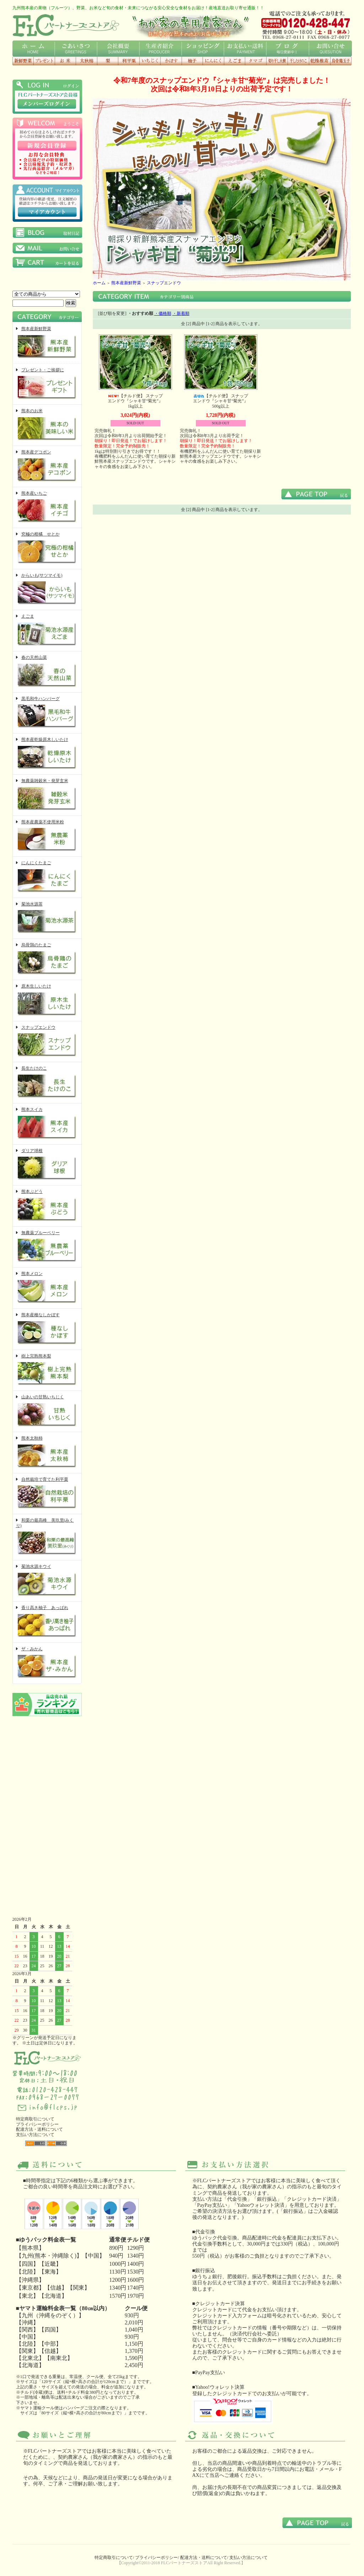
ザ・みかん (47, 1663)
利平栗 (128, 61)
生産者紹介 (160, 49)
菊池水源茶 (47, 918)
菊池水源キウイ (47, 1581)
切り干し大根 (277, 61)
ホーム (33, 49)
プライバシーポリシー (37, 2124)
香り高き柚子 (192, 61)
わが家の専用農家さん (190, 25)
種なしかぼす (171, 61)
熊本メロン (47, 1288)
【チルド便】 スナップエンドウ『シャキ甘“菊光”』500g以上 (220, 401)
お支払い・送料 (245, 49)
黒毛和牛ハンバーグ (47, 713)
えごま (234, 61)
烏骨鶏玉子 (341, 61)
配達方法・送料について (39, 2129)
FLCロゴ (65, 25)
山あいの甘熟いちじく (47, 1411)
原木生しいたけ (47, 1000)
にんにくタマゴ (255, 61)
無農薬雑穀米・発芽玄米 (47, 795)
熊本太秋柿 (47, 1452)
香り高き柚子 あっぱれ (47, 1622)
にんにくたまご (47, 877)
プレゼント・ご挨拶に (47, 384)
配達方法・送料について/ (204, 2557)
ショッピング (203, 49)
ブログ (287, 49)
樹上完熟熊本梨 (47, 1370)
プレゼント (44, 61)
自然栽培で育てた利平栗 (47, 1494)
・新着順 (180, 313)
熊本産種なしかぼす (47, 1329)
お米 (65, 61)
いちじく (149, 61)
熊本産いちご (47, 508)
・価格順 (162, 313)
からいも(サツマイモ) (47, 590)
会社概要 (118, 49)
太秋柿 (86, 61)
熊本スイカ (47, 1124)
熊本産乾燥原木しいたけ (47, 754)
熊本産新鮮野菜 (47, 343)
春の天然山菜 (47, 672)
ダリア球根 (47, 1165)
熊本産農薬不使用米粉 (47, 836)
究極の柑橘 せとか (47, 548)
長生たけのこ (47, 1082)
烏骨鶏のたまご (47, 959)
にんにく (213, 61)
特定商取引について (35, 2119)
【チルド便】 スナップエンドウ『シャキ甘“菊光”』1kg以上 (135, 401)
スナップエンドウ (47, 1042)
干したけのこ (298, 61)
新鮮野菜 (22, 61)
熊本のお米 (47, 425)
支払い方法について (35, 2134)
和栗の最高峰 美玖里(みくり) (47, 1537)
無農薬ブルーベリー (47, 1247)
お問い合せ (330, 49)
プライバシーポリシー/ (157, 2557)
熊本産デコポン (47, 466)
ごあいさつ (76, 49)
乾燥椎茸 (319, 61)
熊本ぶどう (47, 1206)
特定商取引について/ (114, 2557)
